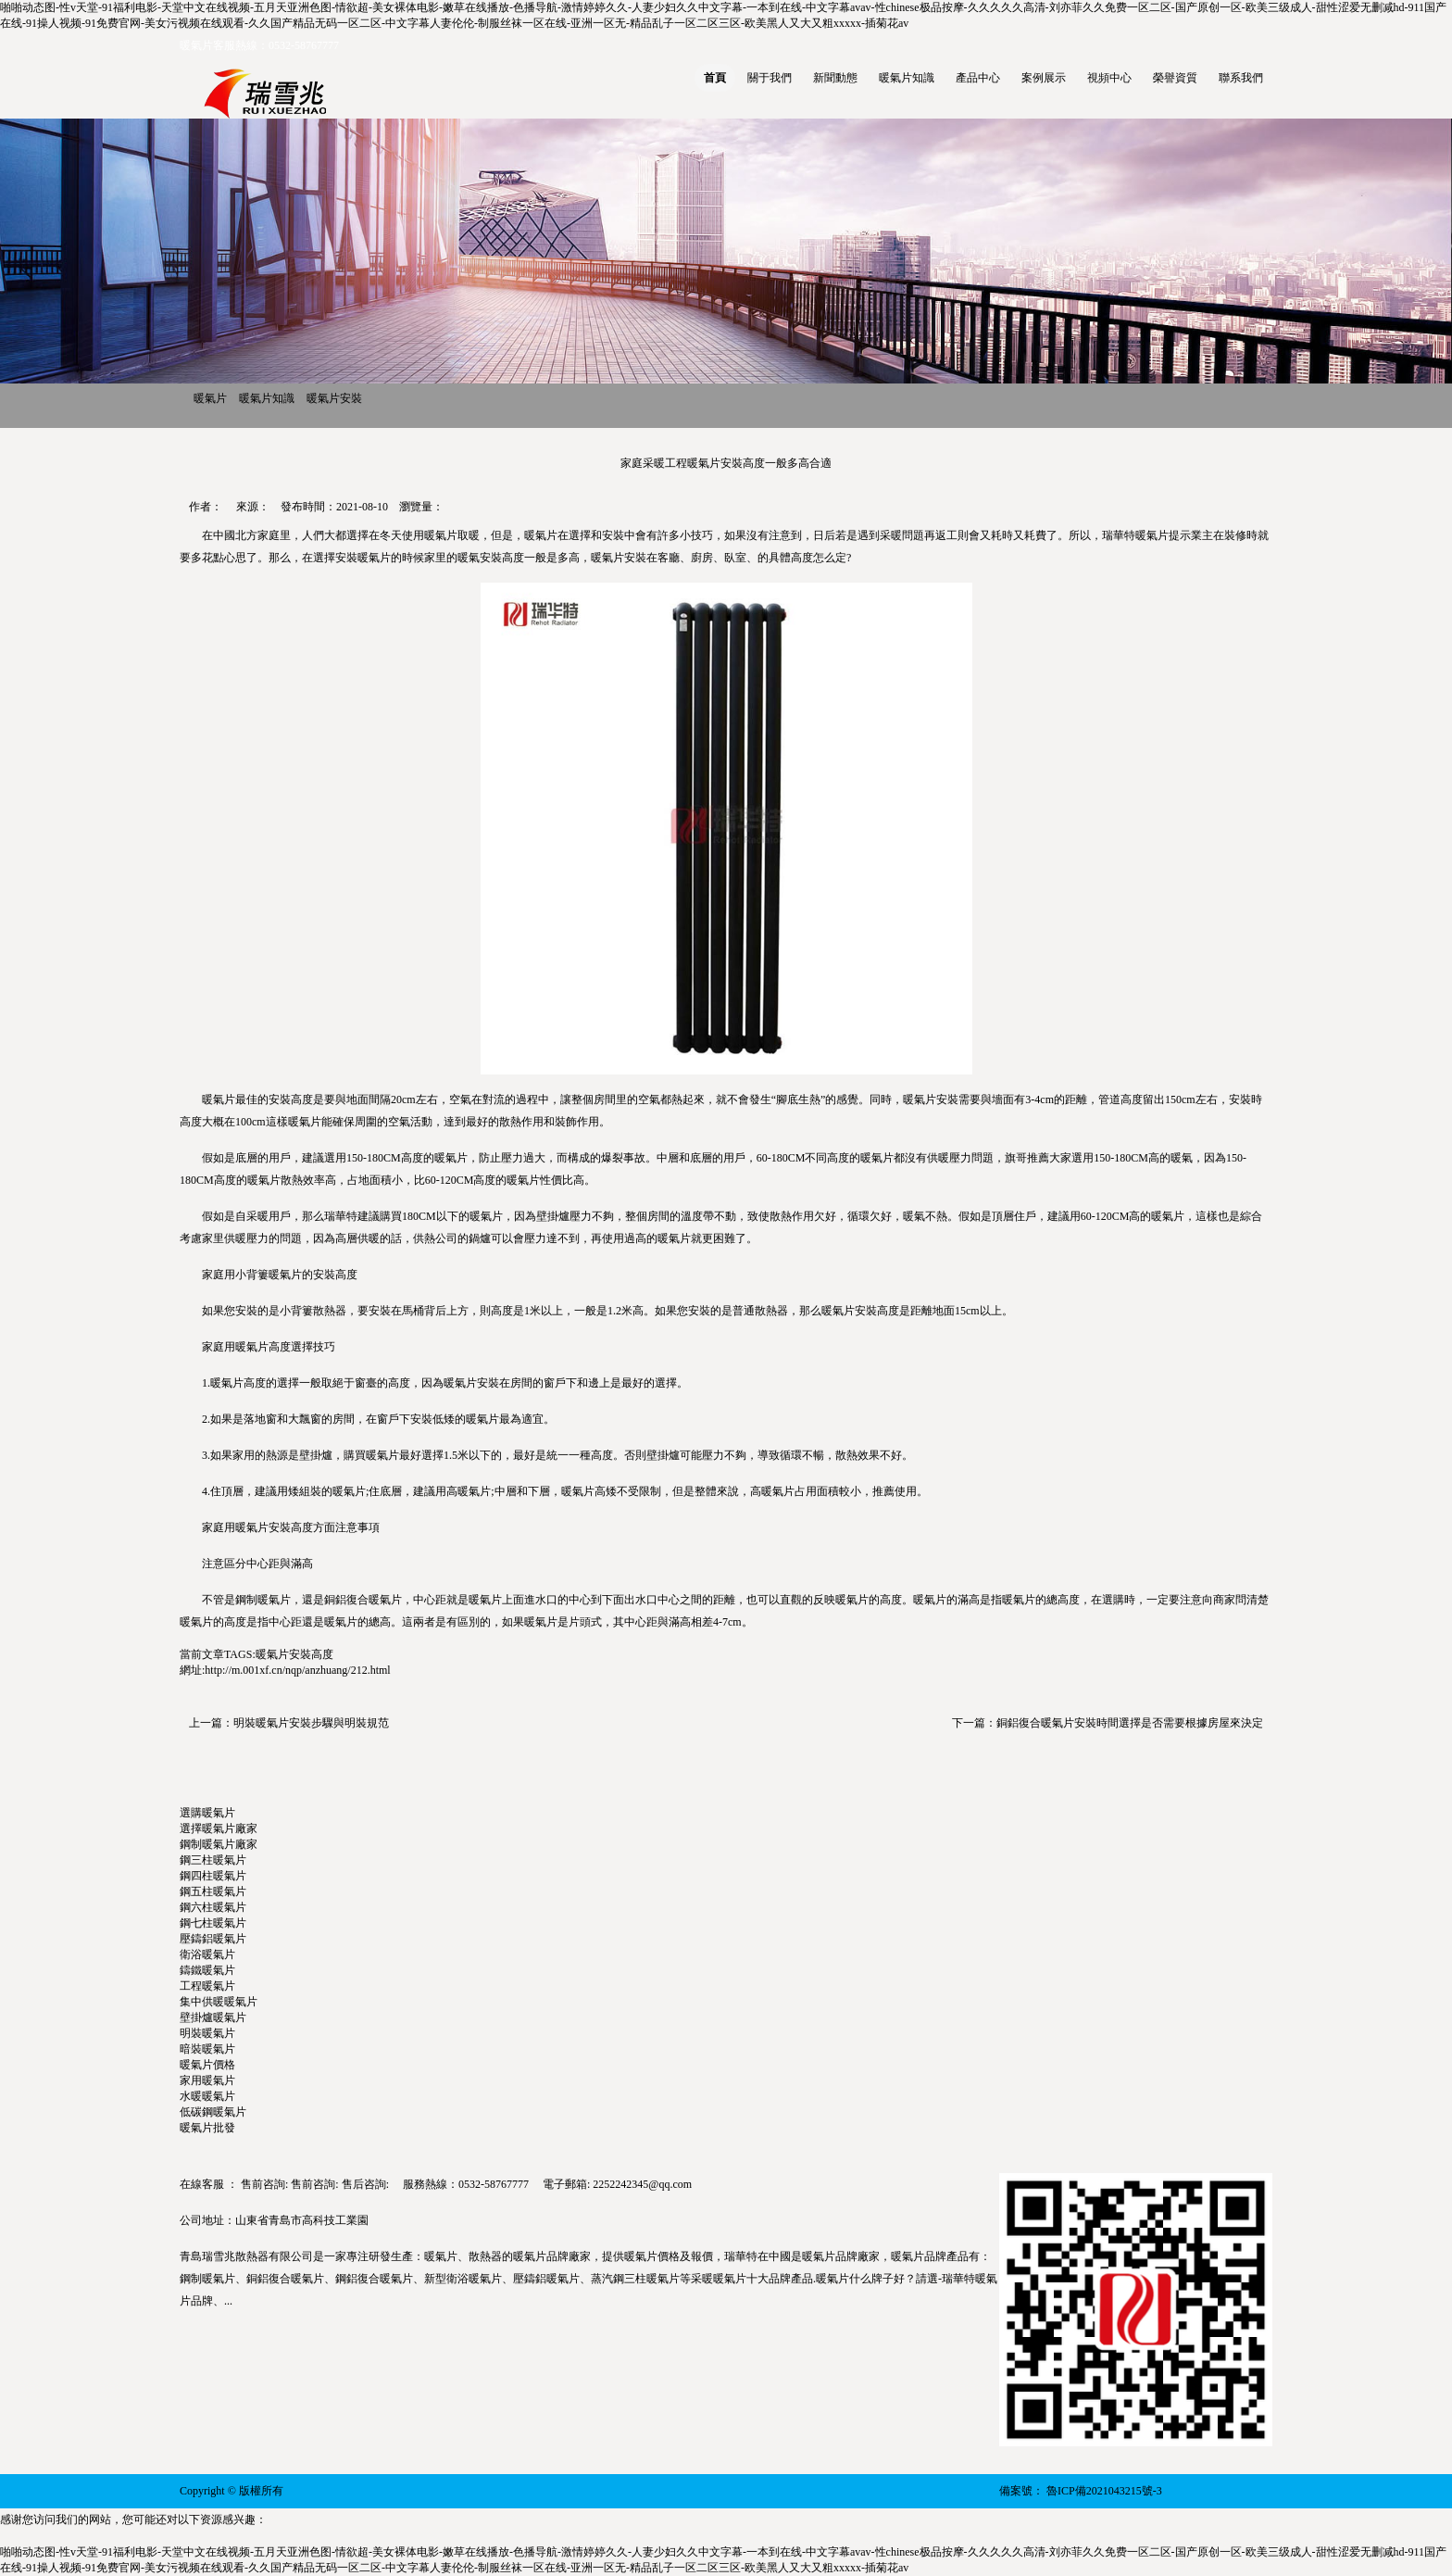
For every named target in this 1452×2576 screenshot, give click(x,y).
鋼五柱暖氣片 (213, 1891)
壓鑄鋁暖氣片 (213, 1938)
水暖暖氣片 (207, 2096)
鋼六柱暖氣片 (213, 1907)
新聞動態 (835, 77)
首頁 (715, 77)
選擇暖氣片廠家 (218, 1828)
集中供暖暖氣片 (218, 2001)
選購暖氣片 (207, 1812)
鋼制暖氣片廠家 (218, 1844)
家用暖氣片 (207, 2080)
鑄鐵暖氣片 (207, 1970)
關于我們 (769, 77)
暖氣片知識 (906, 77)
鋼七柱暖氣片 (213, 1922)
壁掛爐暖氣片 (213, 2017)
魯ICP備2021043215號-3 (1104, 2490)
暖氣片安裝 (334, 398)
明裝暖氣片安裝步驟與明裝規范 (311, 1722)
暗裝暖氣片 (207, 2048)
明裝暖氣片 (207, 2033)
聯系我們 (1241, 77)
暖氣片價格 (207, 2064)
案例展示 (1043, 77)
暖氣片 (210, 398)
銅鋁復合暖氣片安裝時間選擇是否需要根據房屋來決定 (1129, 1722)
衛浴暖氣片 (207, 1954)
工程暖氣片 (207, 1985)
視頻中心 (1109, 77)
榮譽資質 (1175, 77)
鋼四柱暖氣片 (213, 1875)
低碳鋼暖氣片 (213, 2111)
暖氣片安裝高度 (294, 1654)
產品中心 (978, 77)
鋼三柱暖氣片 (213, 1859)
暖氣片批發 (207, 2127)
